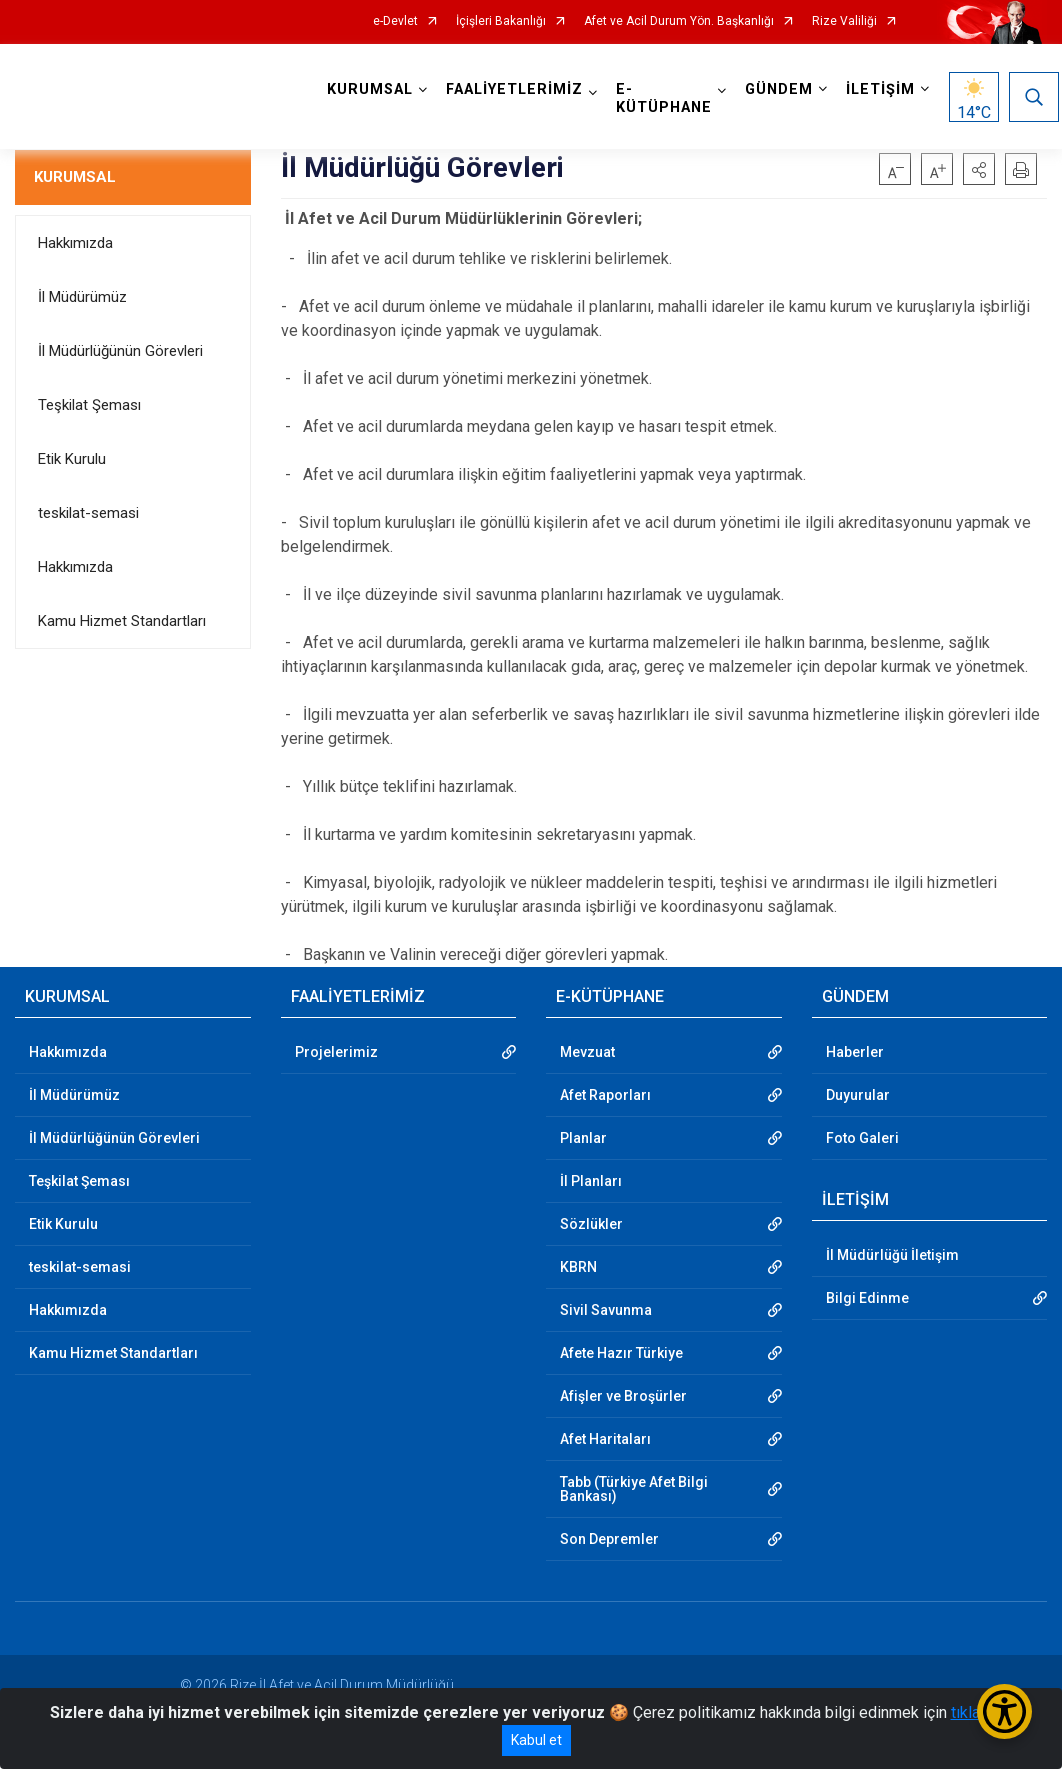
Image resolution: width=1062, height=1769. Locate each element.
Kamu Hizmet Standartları (122, 621)
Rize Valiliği (844, 21)
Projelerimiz (336, 1052)
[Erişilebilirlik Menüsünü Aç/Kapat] (1004, 1711)
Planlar (583, 1138)
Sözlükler (591, 1224)
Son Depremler (609, 1539)
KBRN (578, 1267)
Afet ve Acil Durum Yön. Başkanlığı (679, 21)
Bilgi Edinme (867, 1298)
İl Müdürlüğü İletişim (892, 1255)
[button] (979, 169)
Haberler (855, 1052)
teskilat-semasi (88, 513)
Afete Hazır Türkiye (621, 1353)
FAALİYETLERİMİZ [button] (517, 89)
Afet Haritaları (605, 1439)
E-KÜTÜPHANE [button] (667, 98)
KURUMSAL (75, 177)
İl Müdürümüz (82, 297)
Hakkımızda (75, 243)
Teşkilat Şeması (89, 405)
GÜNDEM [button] (782, 89)
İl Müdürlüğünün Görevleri (120, 351)
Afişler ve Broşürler (623, 1396)
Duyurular (858, 1095)
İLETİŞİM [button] (883, 89)
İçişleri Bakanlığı (501, 21)
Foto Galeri (862, 1138)
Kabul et (536, 1740)
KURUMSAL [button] (373, 89)
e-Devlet (395, 21)
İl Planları (591, 1181)
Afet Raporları (605, 1095)
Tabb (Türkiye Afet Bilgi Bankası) (634, 1489)
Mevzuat (587, 1052)
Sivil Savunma (606, 1310)
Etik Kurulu (72, 459)
